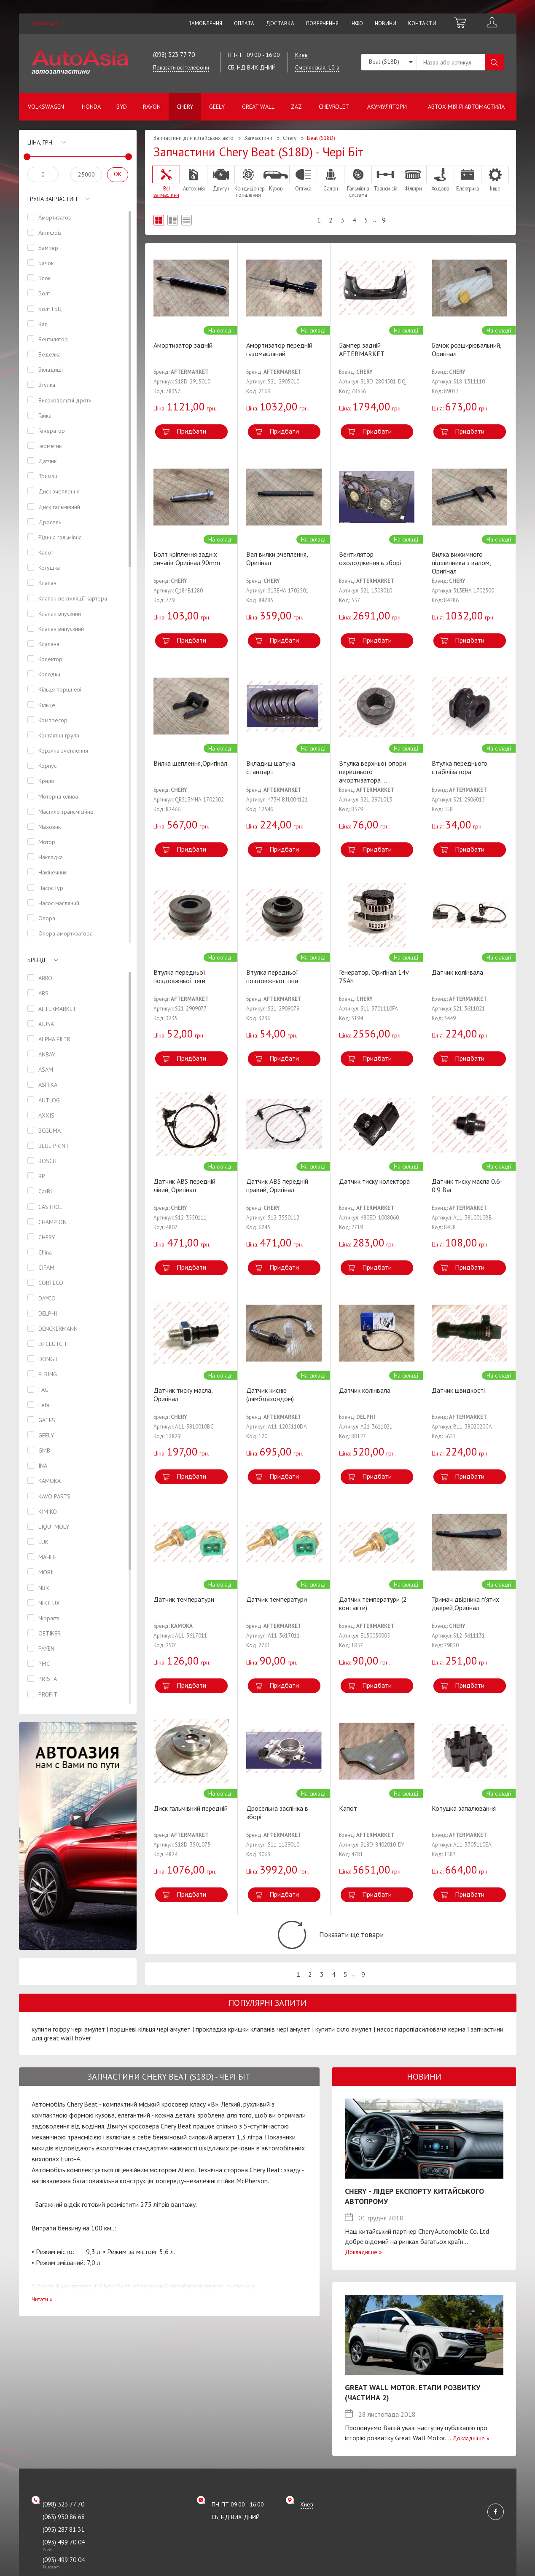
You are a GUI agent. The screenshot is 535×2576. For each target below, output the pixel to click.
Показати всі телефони (181, 67)
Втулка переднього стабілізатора (459, 767)
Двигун (221, 179)
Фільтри (413, 179)
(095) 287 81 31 (63, 2541)
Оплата (244, 23)
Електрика (467, 179)
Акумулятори (387, 106)
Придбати (191, 431)
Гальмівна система (358, 182)
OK (117, 174)
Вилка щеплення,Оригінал (190, 763)
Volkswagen (46, 106)
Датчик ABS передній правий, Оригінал (277, 1185)
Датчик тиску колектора (374, 1181)
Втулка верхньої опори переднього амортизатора (372, 771)
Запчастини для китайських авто (193, 138)
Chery (185, 106)
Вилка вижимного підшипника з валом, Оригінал (461, 562)
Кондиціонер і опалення (248, 182)
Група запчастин (52, 199)
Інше (495, 179)
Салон (330, 179)
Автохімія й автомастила (466, 106)
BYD (121, 106)
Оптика (303, 179)
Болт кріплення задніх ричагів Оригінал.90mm (186, 558)
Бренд (36, 966)
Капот (348, 1808)
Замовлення (205, 23)
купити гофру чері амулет (68, 2041)
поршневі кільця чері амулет (150, 2041)
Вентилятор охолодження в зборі (370, 558)
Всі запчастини (166, 182)
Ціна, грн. (40, 142)
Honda (91, 106)
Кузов (276, 179)
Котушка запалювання (464, 1808)
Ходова (440, 179)
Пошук (494, 62)
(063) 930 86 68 (64, 2528)
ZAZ (296, 106)
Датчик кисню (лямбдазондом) (270, 1394)
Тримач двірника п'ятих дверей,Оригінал (465, 1603)
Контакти (422, 23)
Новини (385, 23)
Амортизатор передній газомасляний (279, 349)
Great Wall (258, 106)
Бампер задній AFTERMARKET (361, 349)
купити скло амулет (343, 2041)
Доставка (280, 23)
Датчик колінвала (457, 972)
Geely (217, 106)
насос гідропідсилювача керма (421, 2041)
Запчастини (258, 138)
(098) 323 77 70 (174, 55)
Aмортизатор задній (182, 345)
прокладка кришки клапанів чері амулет (253, 2041)
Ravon (152, 106)
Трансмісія (385, 179)
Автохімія (193, 179)
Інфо (356, 23)
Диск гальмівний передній (190, 1808)
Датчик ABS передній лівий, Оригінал (184, 1185)
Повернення (322, 23)
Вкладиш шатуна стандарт (270, 767)
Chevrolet (334, 106)
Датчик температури (183, 1599)
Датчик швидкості (458, 1390)
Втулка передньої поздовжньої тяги (179, 976)
